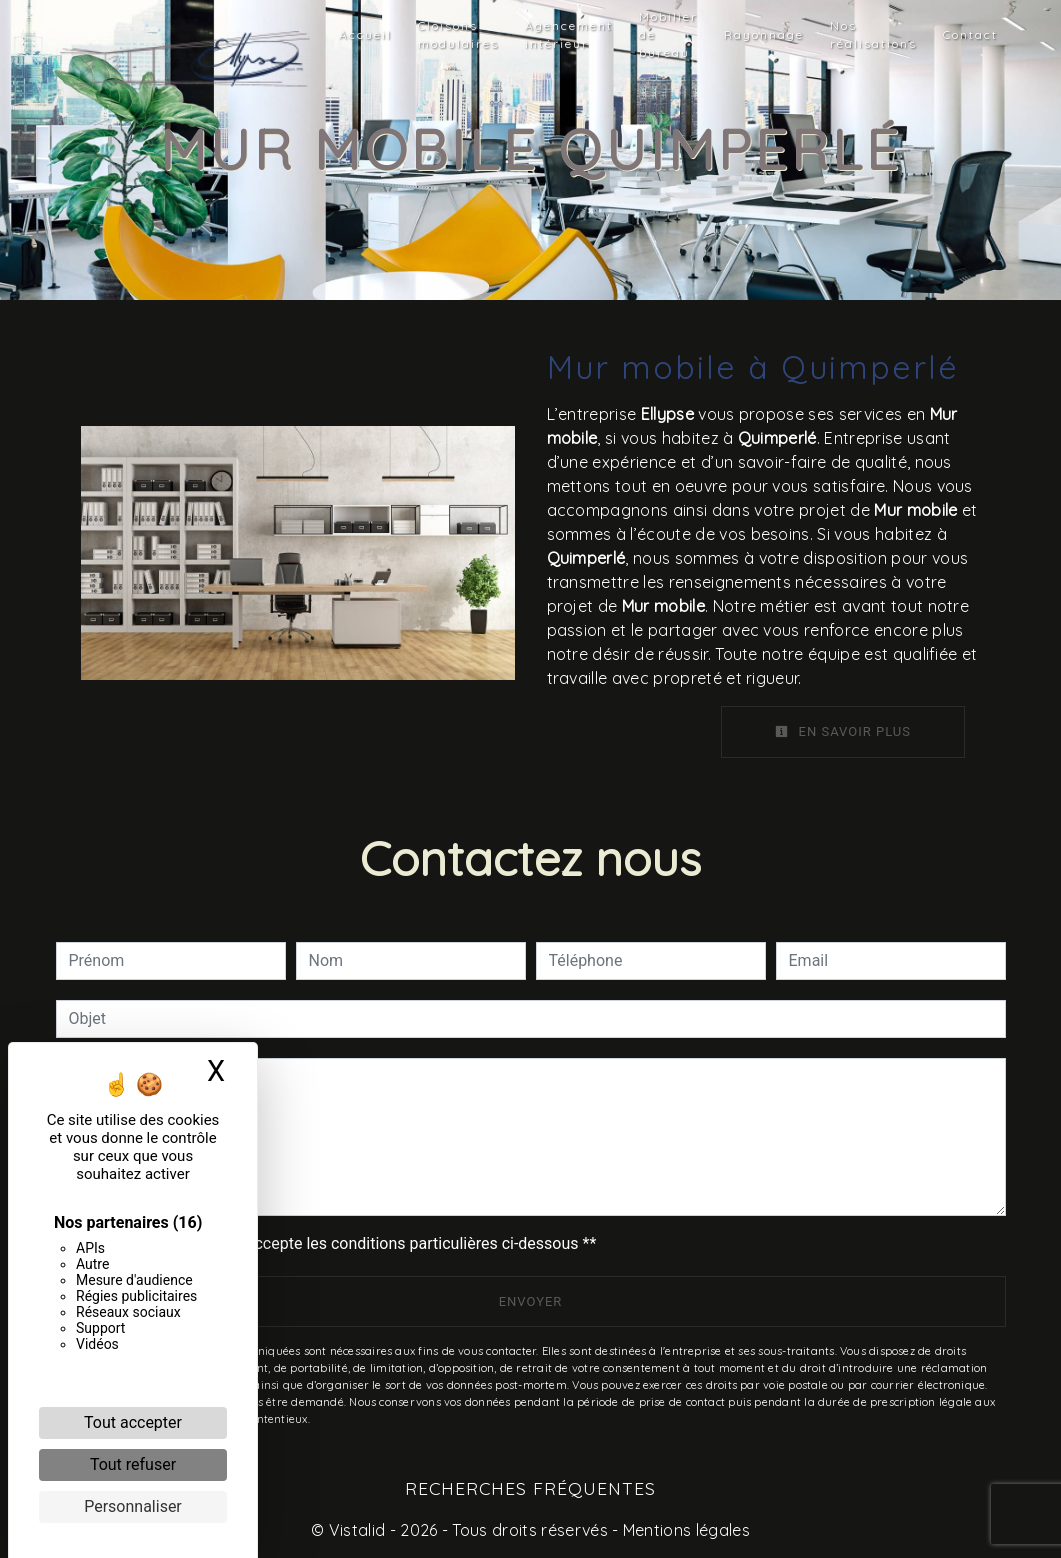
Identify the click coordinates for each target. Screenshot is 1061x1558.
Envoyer (531, 1301)
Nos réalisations (873, 34)
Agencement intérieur (569, 34)
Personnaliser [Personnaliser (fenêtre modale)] (133, 1506)
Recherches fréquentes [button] (530, 1488)
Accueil (365, 34)
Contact (970, 34)
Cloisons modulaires (458, 34)
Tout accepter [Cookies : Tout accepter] (133, 1422)
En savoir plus (843, 731)
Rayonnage (764, 34)
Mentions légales (684, 1530)
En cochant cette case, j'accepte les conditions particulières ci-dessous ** (336, 1243)
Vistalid (357, 1530)
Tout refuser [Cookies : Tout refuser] (133, 1464)
